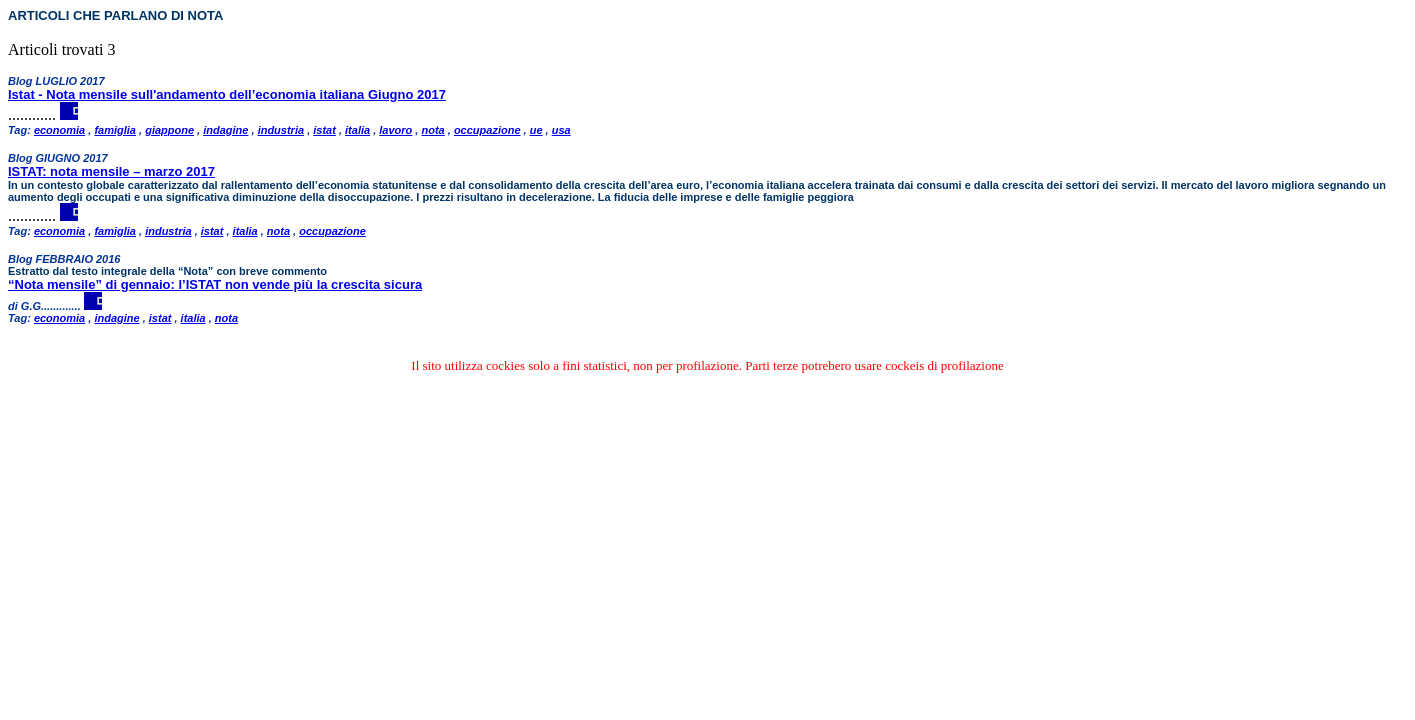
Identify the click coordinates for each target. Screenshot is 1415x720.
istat (324, 130)
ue (536, 130)
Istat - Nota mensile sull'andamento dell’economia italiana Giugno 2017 (227, 94)
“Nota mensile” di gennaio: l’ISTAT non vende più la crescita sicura (215, 284)
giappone (169, 130)
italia (357, 130)
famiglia (115, 130)
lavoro (395, 130)
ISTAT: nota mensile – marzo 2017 (111, 171)
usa (561, 130)
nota (432, 130)
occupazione (487, 130)
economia (59, 130)
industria (281, 130)
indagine (225, 130)
